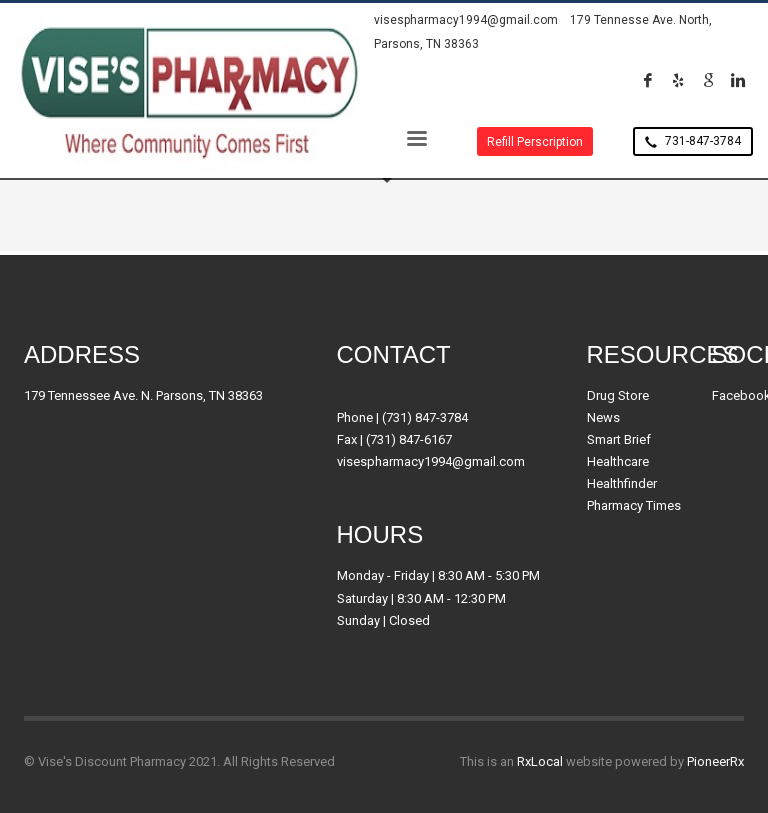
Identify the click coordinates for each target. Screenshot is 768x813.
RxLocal (540, 761)
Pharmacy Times (634, 505)
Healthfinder (622, 483)
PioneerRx (715, 761)
